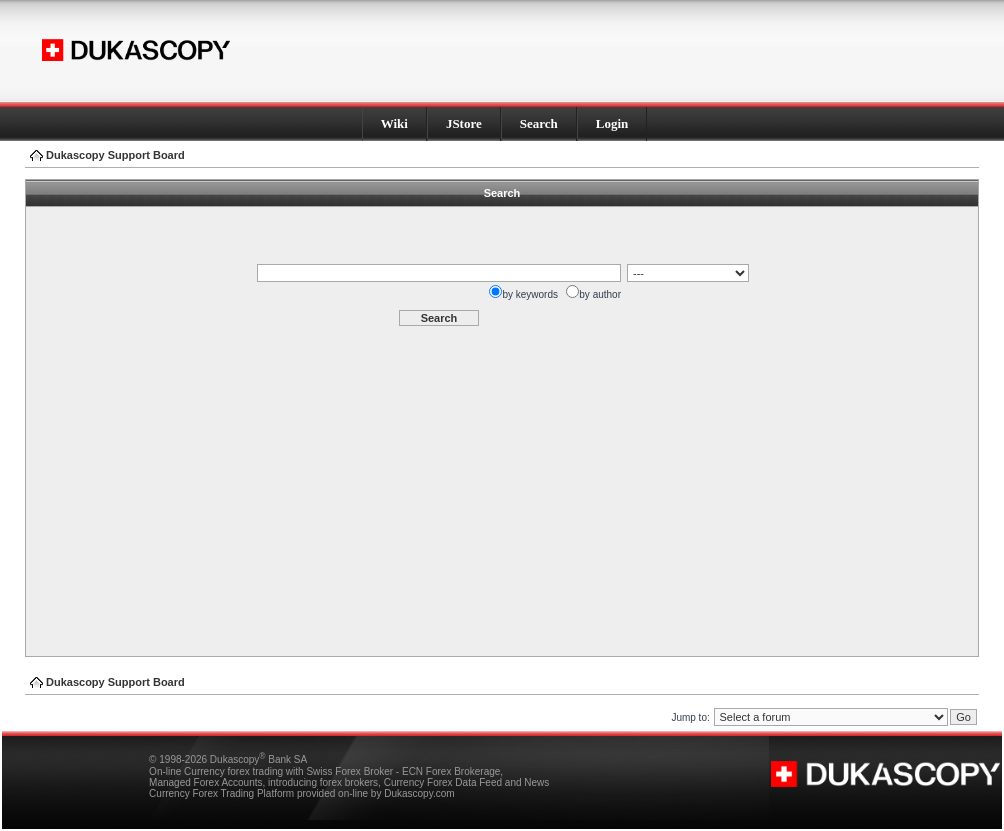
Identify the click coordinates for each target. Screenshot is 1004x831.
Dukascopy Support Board (115, 155)
